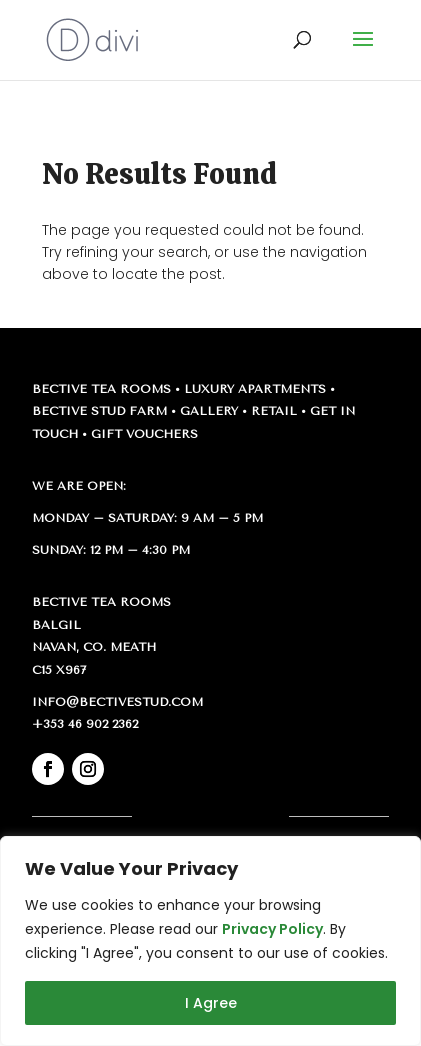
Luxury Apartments (255, 389)
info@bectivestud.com (117, 702)
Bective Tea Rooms (101, 389)
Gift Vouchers (144, 434)
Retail (274, 411)
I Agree (211, 1003)
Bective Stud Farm (99, 411)
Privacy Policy (272, 929)
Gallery (209, 411)
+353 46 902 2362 (85, 724)
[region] (210, 941)
